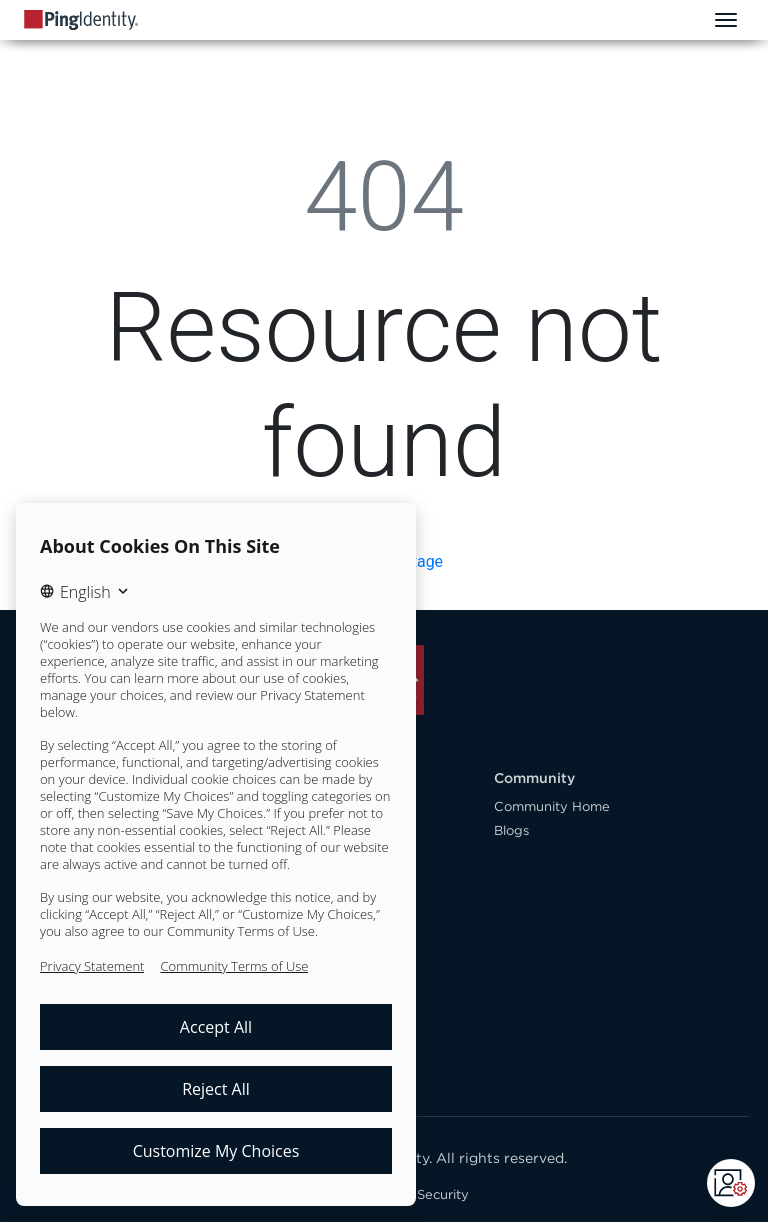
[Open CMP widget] (731, 1183)
